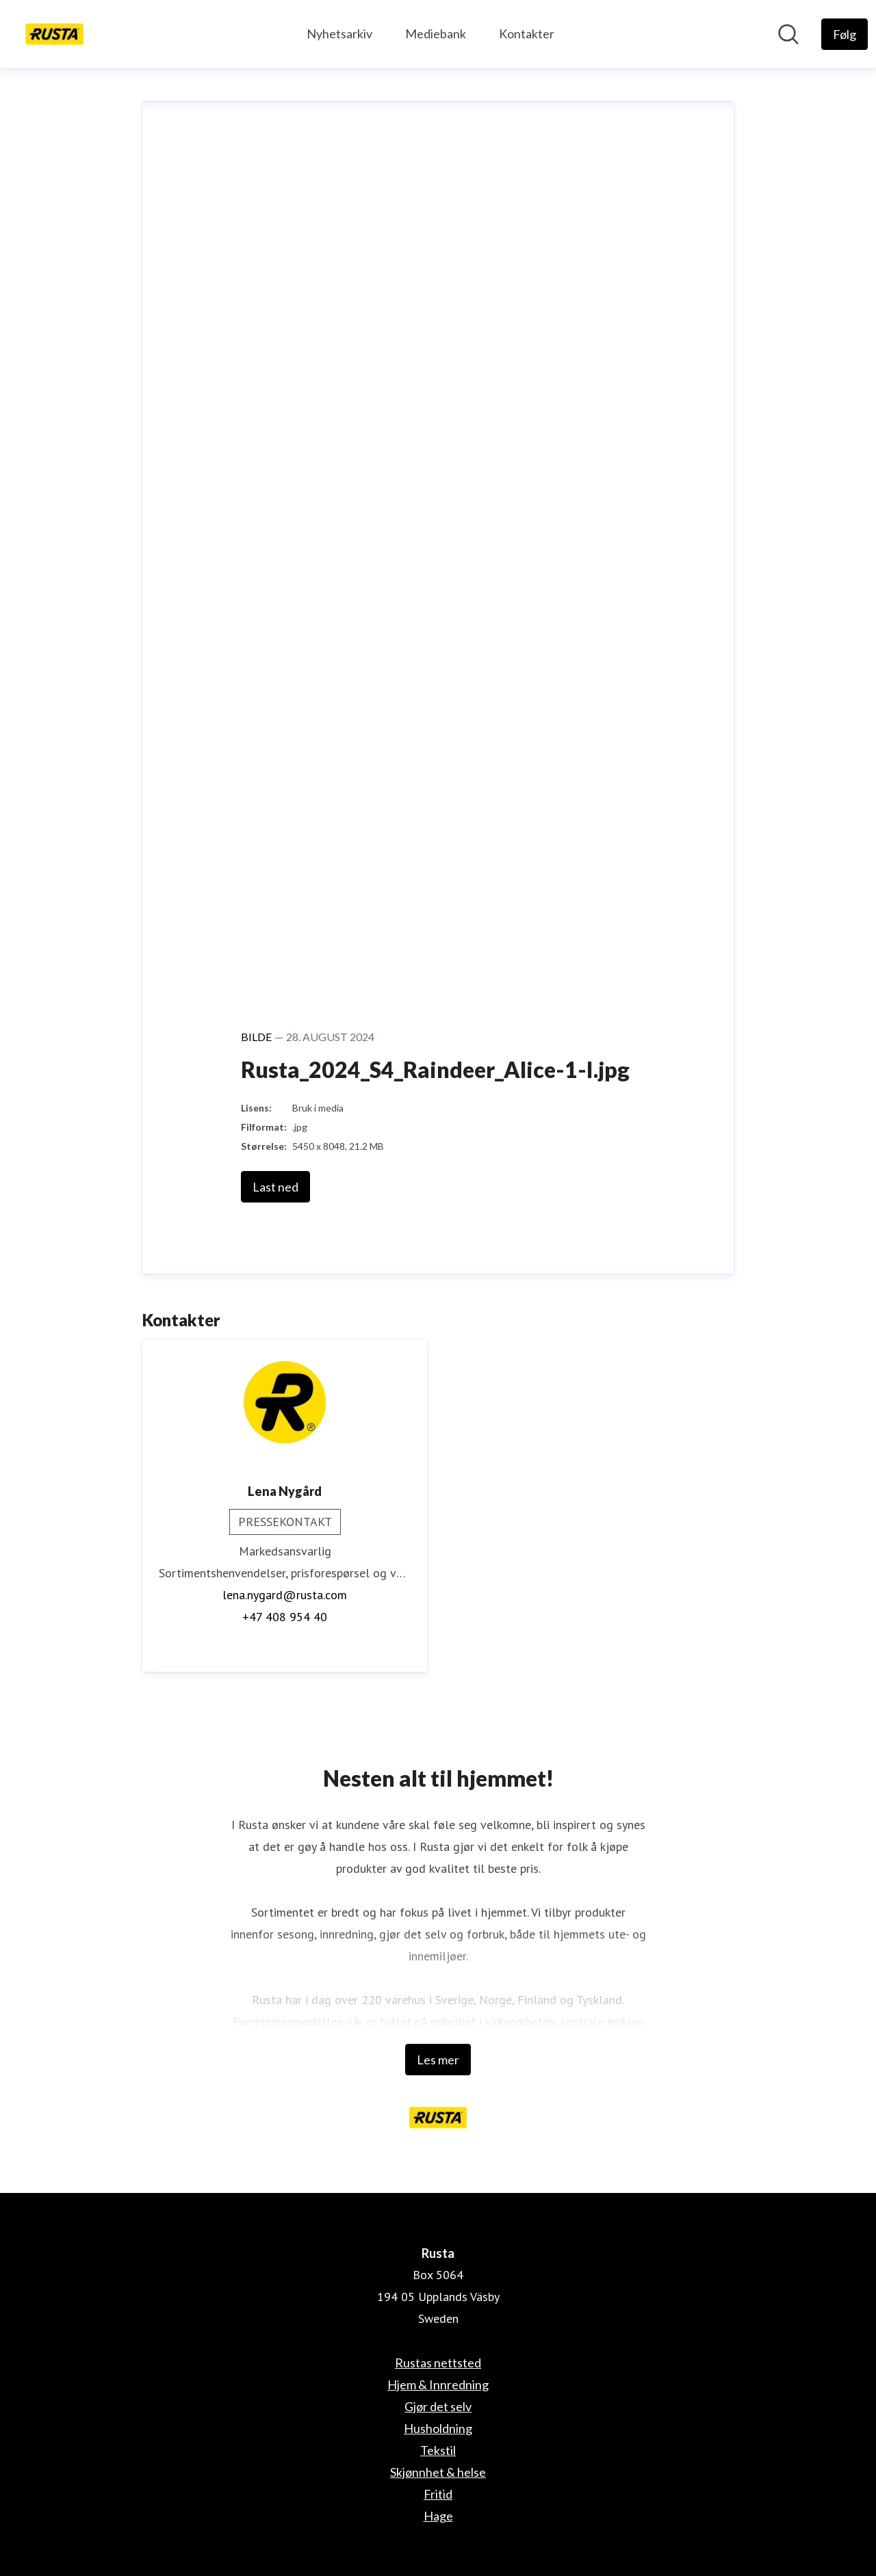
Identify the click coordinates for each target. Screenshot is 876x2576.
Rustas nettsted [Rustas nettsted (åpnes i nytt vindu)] (438, 2362)
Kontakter (526, 33)
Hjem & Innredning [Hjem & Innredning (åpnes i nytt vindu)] (438, 2384)
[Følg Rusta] (844, 34)
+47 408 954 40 (284, 1617)
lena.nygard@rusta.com (284, 1595)
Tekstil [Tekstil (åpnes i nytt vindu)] (438, 2450)
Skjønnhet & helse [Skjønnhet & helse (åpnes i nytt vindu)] (438, 2472)
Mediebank (435, 33)
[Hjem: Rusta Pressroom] (54, 34)
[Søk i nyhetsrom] (788, 34)
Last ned (275, 1186)
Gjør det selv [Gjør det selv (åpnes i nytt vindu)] (438, 2406)
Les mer (438, 2059)
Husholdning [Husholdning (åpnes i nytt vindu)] (438, 2428)
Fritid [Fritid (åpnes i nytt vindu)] (438, 2493)
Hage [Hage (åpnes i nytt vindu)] (438, 2515)
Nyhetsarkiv (339, 33)
